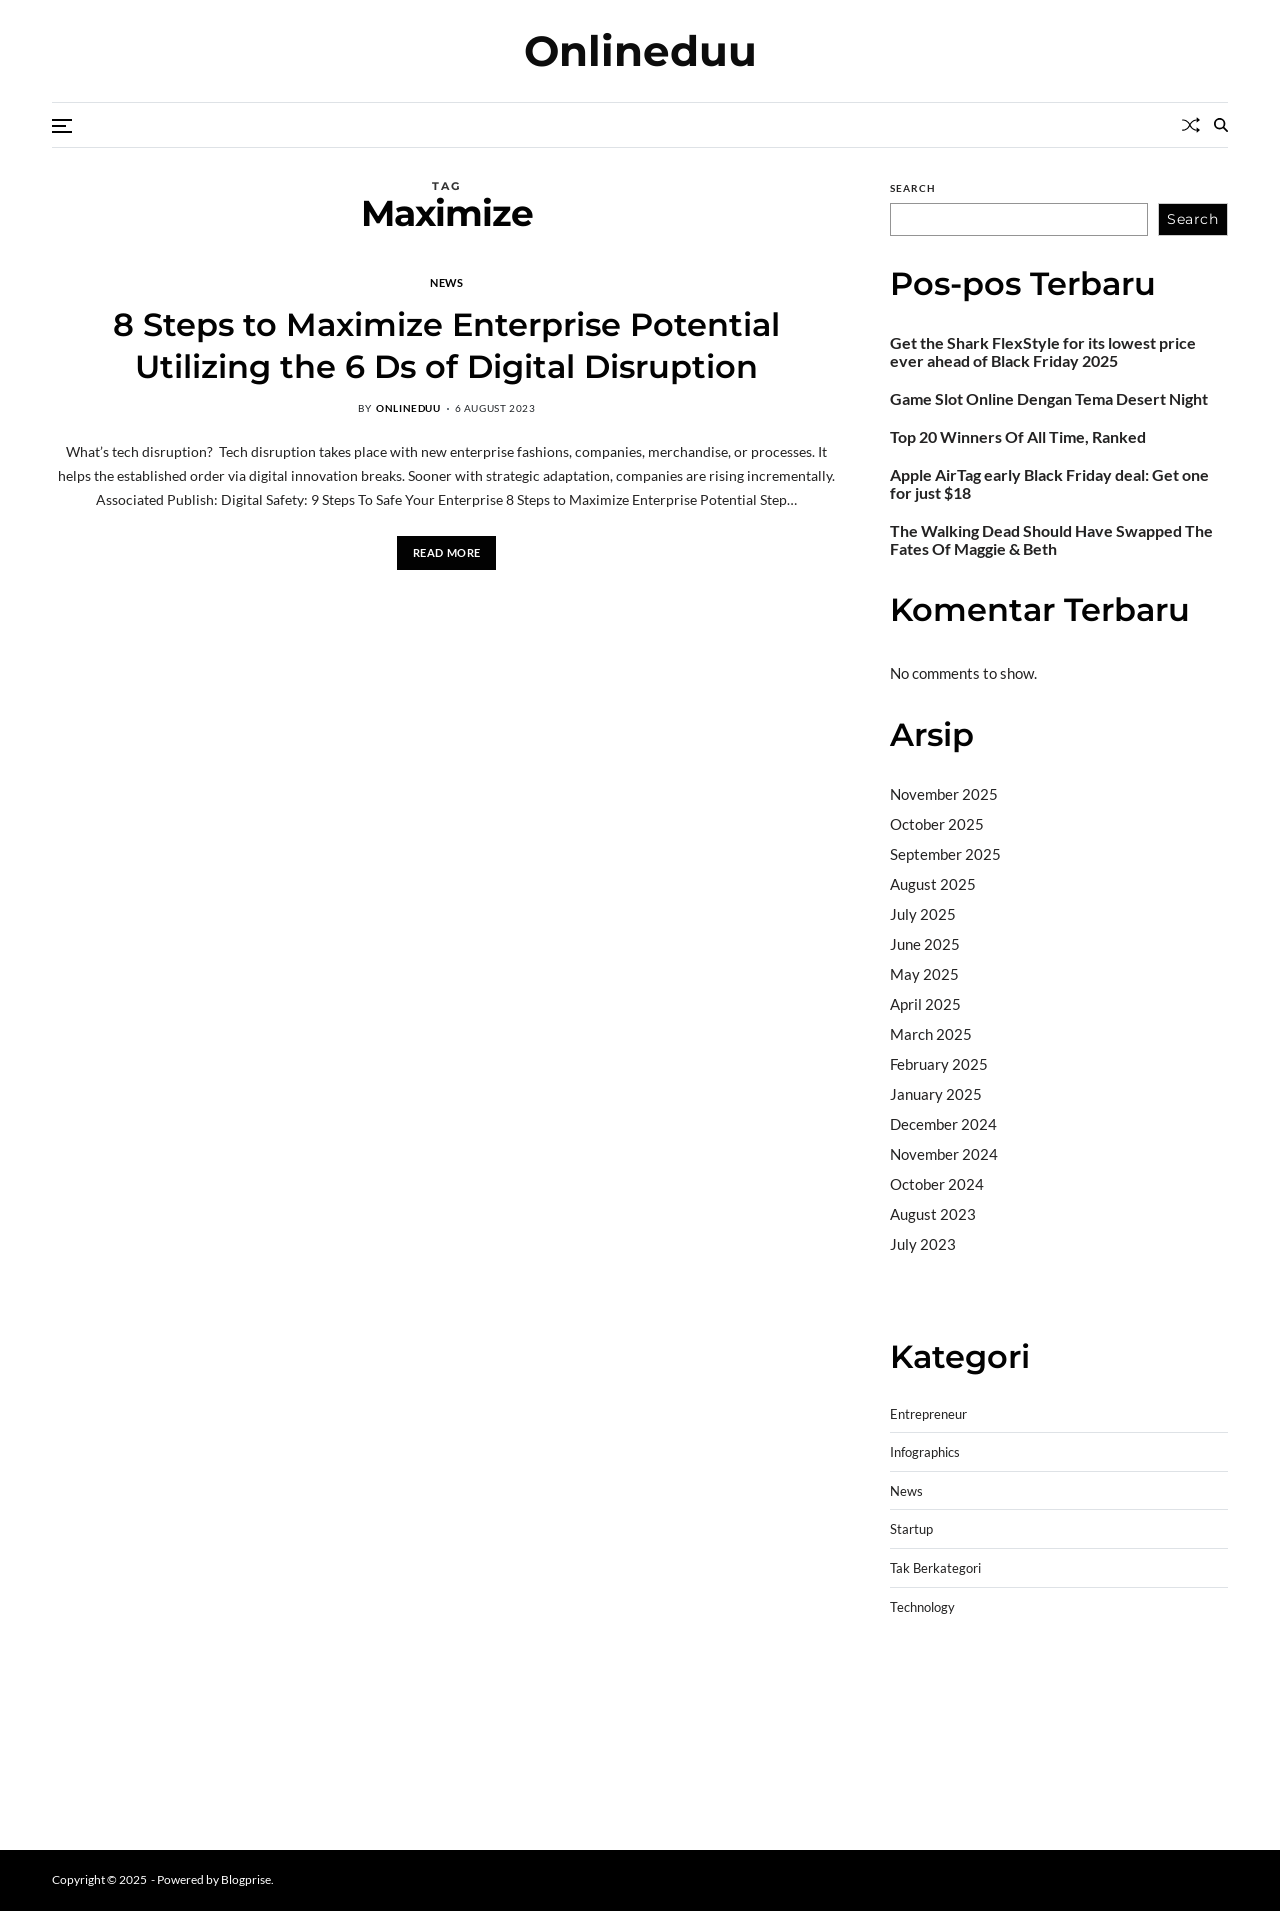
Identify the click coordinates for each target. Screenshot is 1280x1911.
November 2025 (944, 794)
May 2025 (924, 974)
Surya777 (922, 1805)
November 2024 (944, 1154)
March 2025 (931, 1034)
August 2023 (933, 1214)
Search (913, 188)
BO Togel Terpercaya (1009, 1677)
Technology (922, 1607)
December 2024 (943, 1124)
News (446, 282)
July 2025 (923, 914)
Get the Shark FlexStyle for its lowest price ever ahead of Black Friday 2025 (1043, 352)
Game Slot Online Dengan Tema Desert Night (1049, 399)
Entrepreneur (928, 1414)
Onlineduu (640, 51)
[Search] (1221, 125)
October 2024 (937, 1184)
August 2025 (933, 884)
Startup (911, 1529)
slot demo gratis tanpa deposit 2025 (1050, 1703)
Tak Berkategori (935, 1568)
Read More (447, 552)
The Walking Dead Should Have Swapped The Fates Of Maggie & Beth (1051, 540)
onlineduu (408, 408)
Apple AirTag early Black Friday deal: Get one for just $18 (1049, 484)
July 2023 (923, 1244)
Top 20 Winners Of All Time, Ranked (1018, 437)
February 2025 (939, 1064)
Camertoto (926, 1295)
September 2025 (945, 854)
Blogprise (246, 1879)
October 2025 (937, 824)
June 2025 (925, 944)
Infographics (925, 1452)
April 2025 (925, 1004)
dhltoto (914, 1677)
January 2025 (936, 1094)
